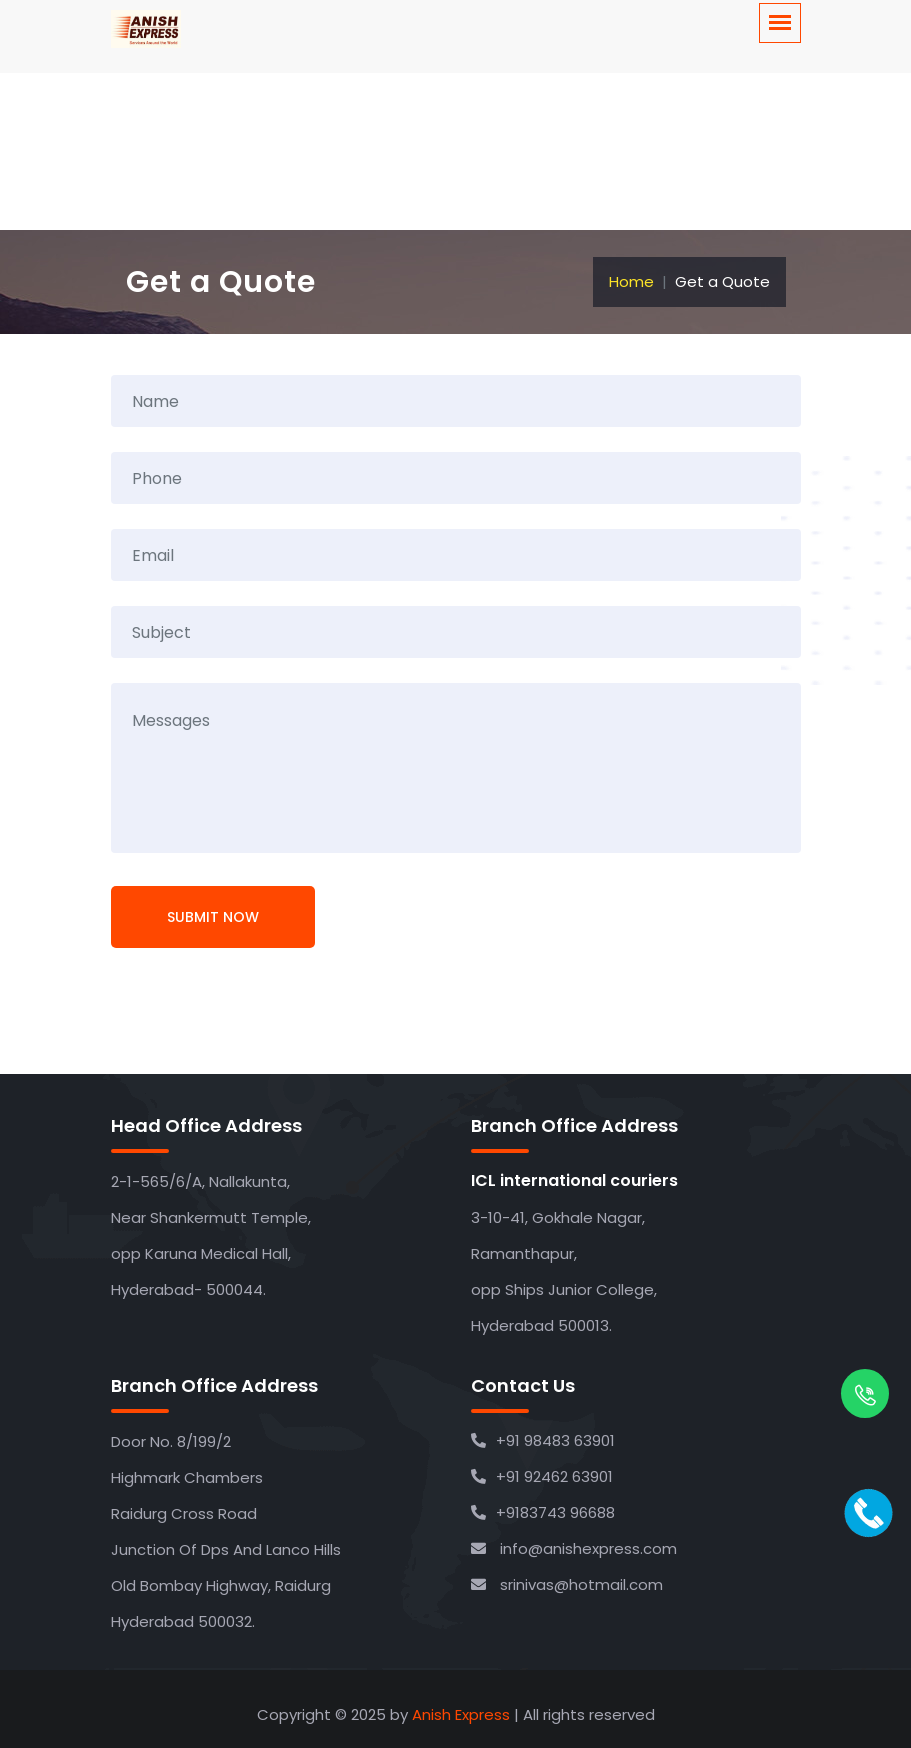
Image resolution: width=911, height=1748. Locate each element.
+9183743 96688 (543, 1512)
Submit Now (213, 917)
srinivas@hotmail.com (567, 1584)
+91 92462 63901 (542, 1476)
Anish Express (461, 1714)
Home (631, 281)
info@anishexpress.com (574, 1548)
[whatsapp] (865, 1397)
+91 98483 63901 (543, 1440)
